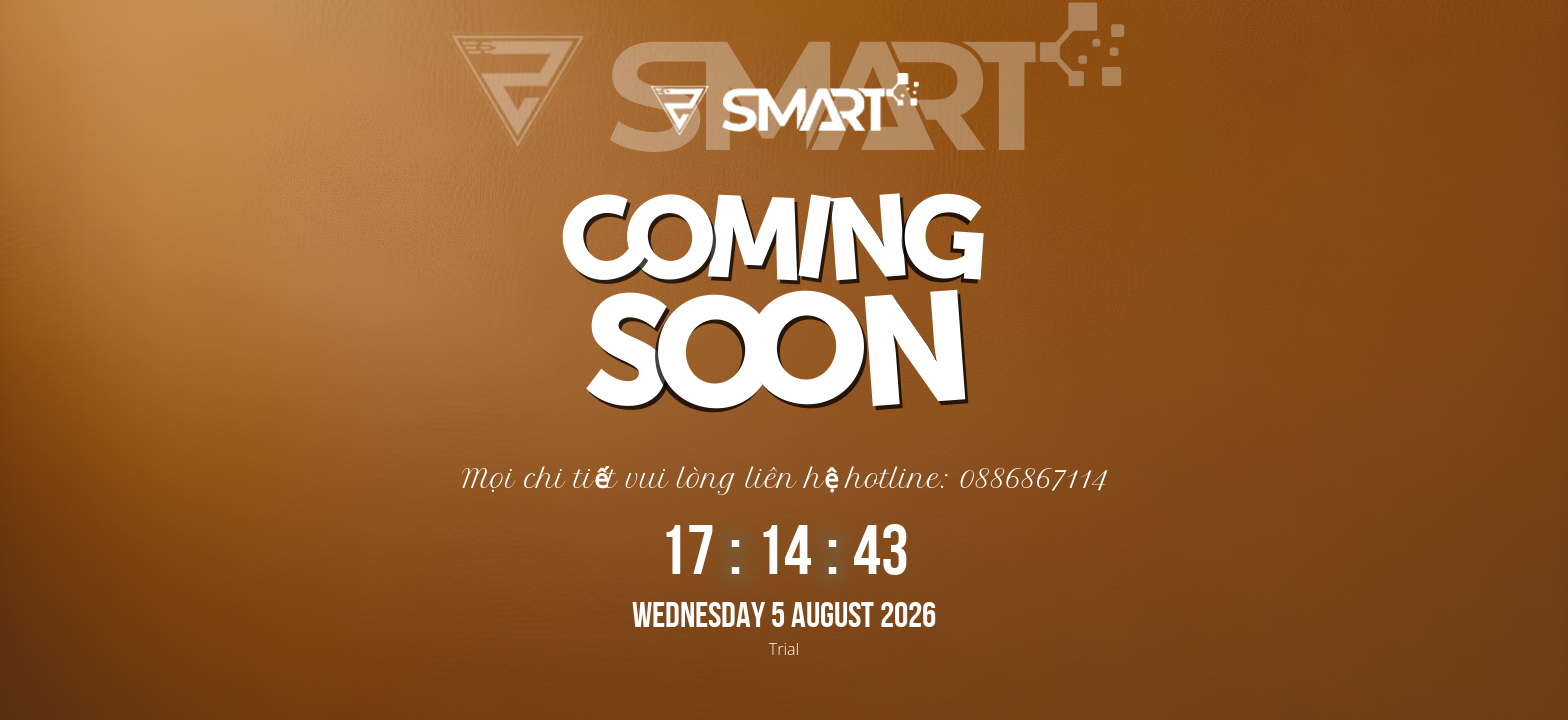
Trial (784, 649)
